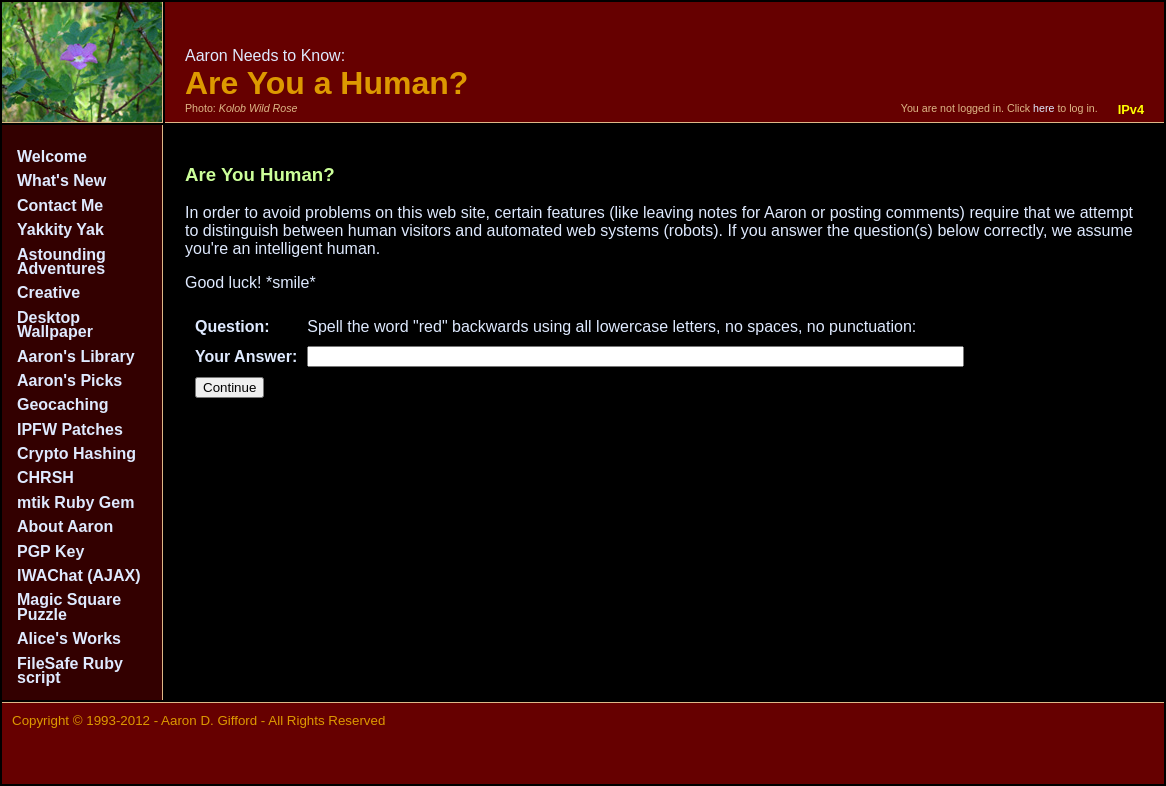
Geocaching (63, 404)
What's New (61, 180)
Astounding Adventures (61, 261)
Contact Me (60, 205)
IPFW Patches (70, 429)
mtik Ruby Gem (75, 502)
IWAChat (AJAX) (79, 575)
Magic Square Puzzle (69, 606)
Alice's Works (69, 638)
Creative (48, 292)
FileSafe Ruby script (70, 670)
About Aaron (65, 526)
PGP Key (50, 551)
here (1043, 108)
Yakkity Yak (60, 229)
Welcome (52, 156)
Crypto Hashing (76, 453)
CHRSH (45, 477)
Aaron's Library (76, 356)
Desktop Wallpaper (55, 324)
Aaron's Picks (69, 380)
